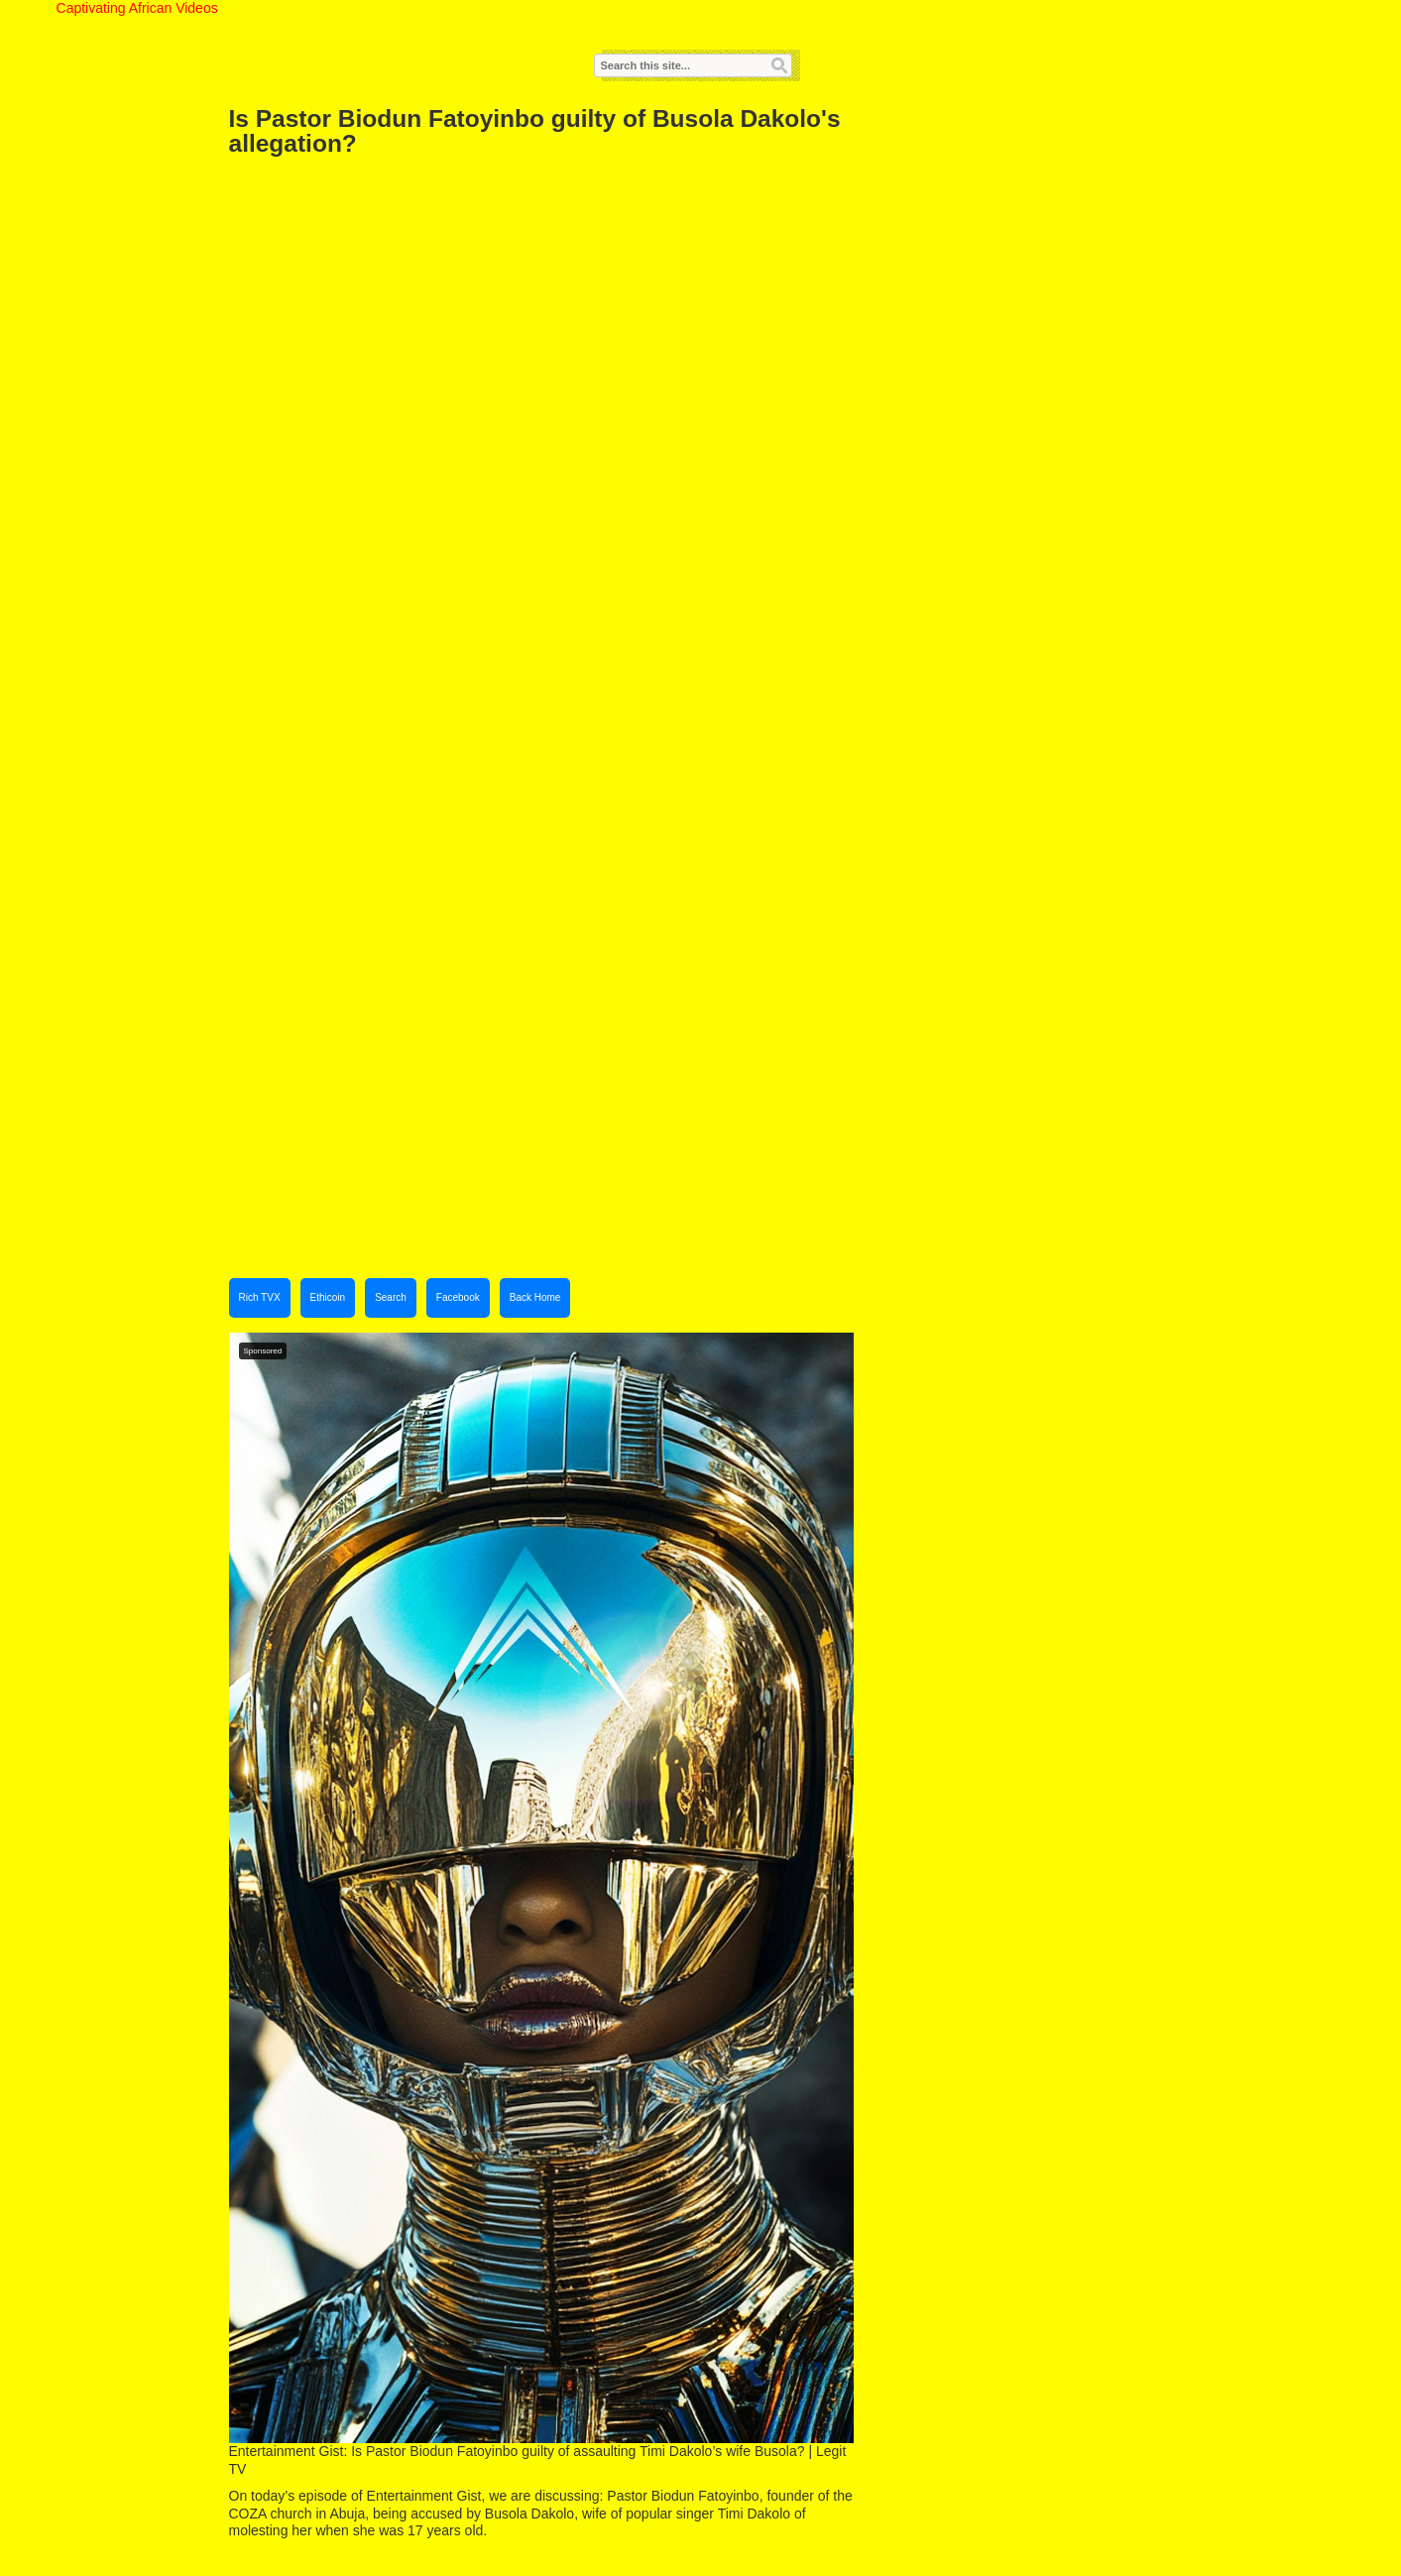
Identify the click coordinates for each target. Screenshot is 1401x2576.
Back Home (535, 1297)
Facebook (458, 1297)
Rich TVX (260, 1297)
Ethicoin (328, 1297)
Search (391, 1297)
